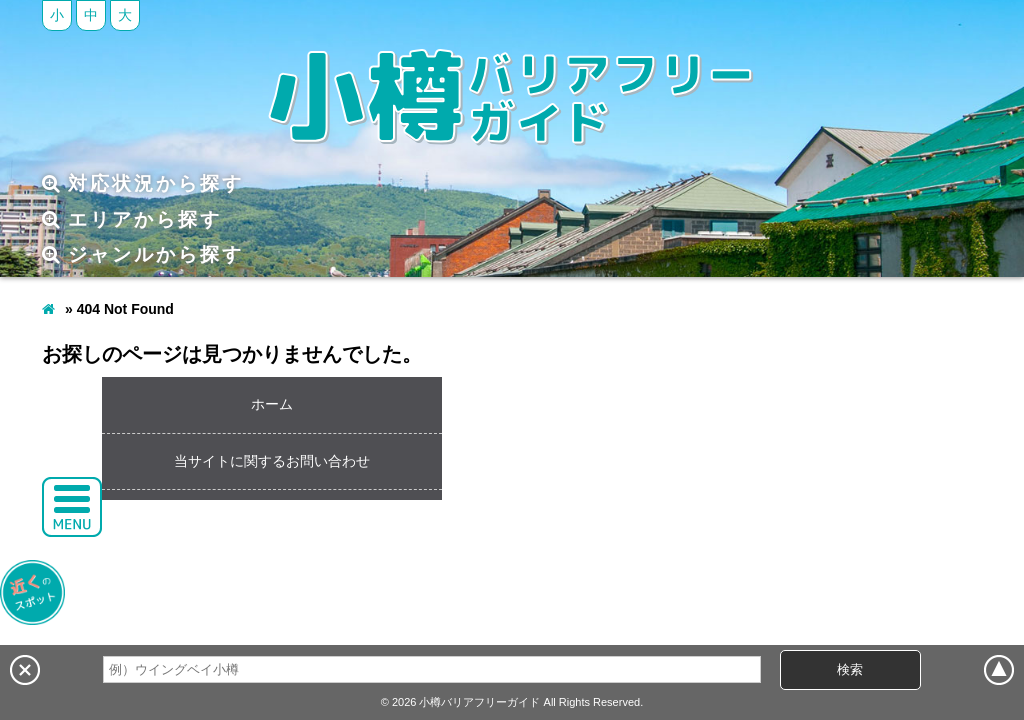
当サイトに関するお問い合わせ (272, 461)
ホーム (272, 404)
